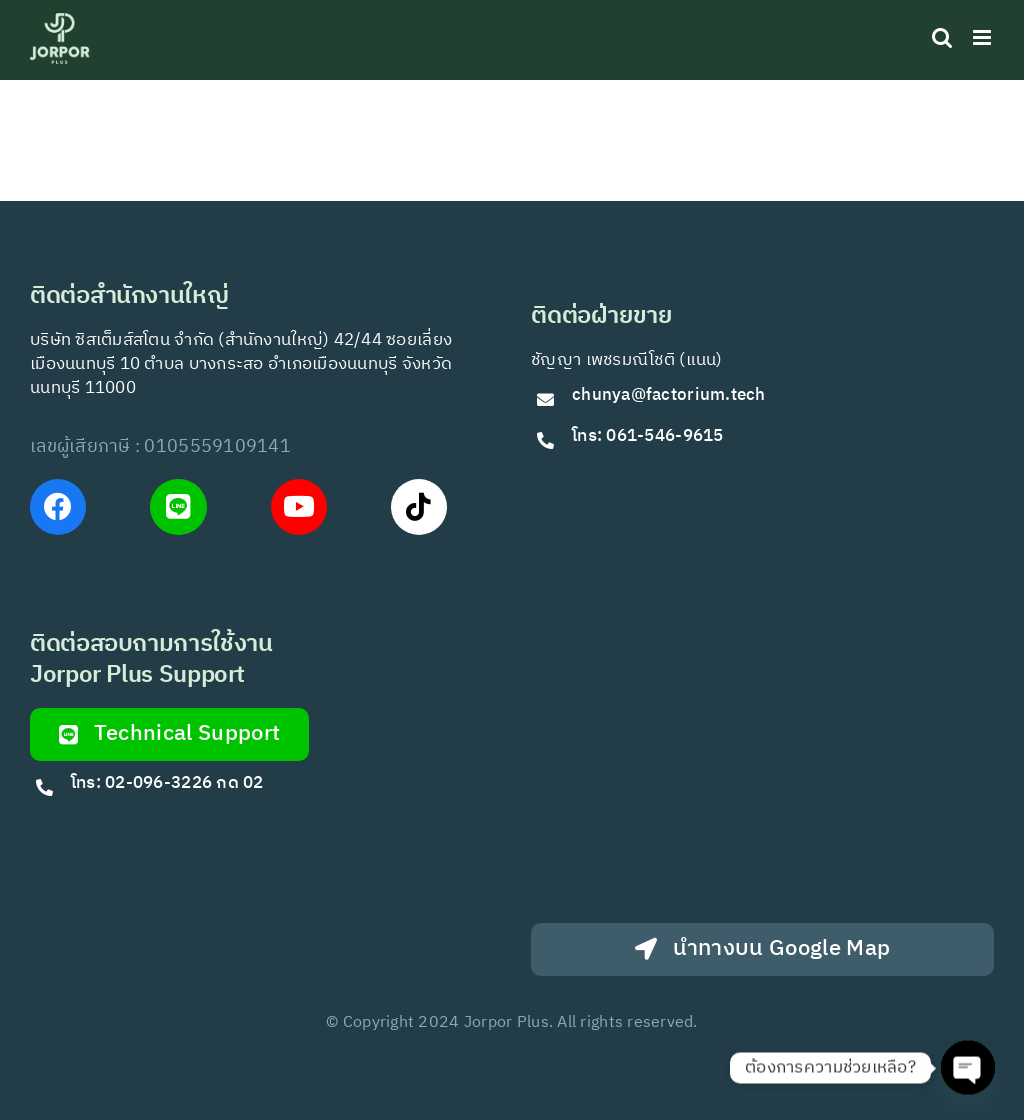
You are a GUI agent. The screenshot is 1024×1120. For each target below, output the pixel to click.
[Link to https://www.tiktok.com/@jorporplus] (419, 507)
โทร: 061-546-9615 (648, 436)
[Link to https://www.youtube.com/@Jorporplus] (299, 507)
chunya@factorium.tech (671, 395)
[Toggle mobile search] (942, 37)
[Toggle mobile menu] (983, 37)
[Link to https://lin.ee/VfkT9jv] (178, 507)
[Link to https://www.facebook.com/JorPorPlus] (58, 507)
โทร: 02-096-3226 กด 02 (167, 783)
